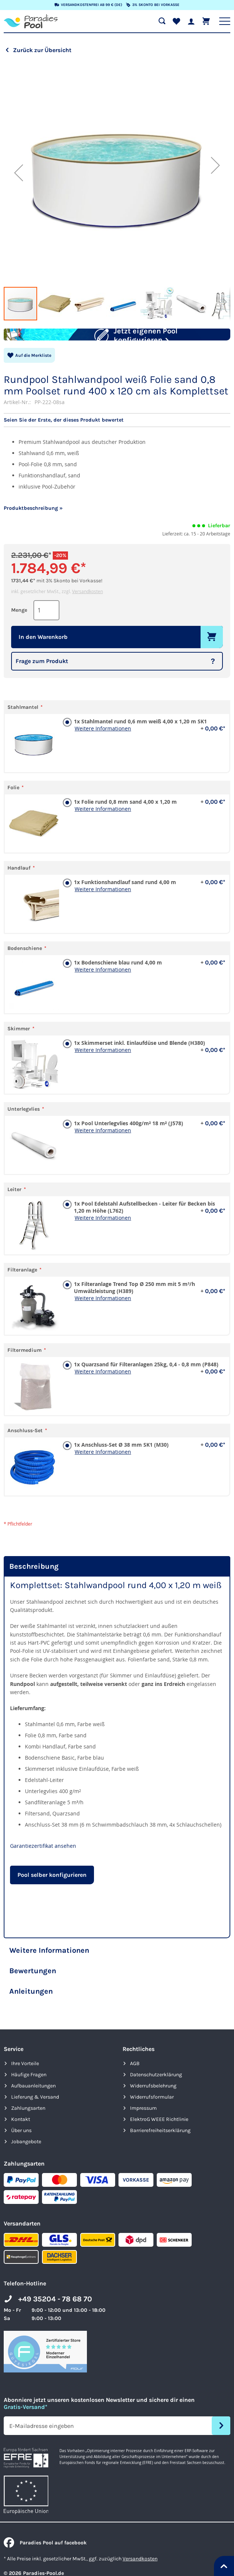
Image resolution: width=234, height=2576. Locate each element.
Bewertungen (32, 1988)
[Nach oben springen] (224, 2566)
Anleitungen (31, 2009)
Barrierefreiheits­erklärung (160, 2148)
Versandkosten (87, 609)
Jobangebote (26, 2159)
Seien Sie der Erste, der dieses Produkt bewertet (64, 438)
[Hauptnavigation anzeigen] (224, 21)
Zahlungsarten (28, 2126)
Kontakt (20, 2137)
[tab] (117, 1584)
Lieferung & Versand (35, 2115)
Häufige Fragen (28, 2092)
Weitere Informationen (103, 746)
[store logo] (31, 21)
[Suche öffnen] (162, 21)
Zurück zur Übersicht (42, 50)
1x (148, 739)
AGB (135, 2081)
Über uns (21, 2148)
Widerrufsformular (152, 2115)
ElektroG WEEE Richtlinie (159, 2137)
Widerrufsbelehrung (153, 2103)
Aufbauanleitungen (33, 2103)
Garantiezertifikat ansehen (43, 1864)
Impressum (143, 2126)
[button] (18, 172)
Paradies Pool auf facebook (45, 2560)
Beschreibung (34, 1584)
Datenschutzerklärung (156, 2092)
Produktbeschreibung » (33, 526)
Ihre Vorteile (25, 2081)
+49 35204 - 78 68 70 (55, 2317)
